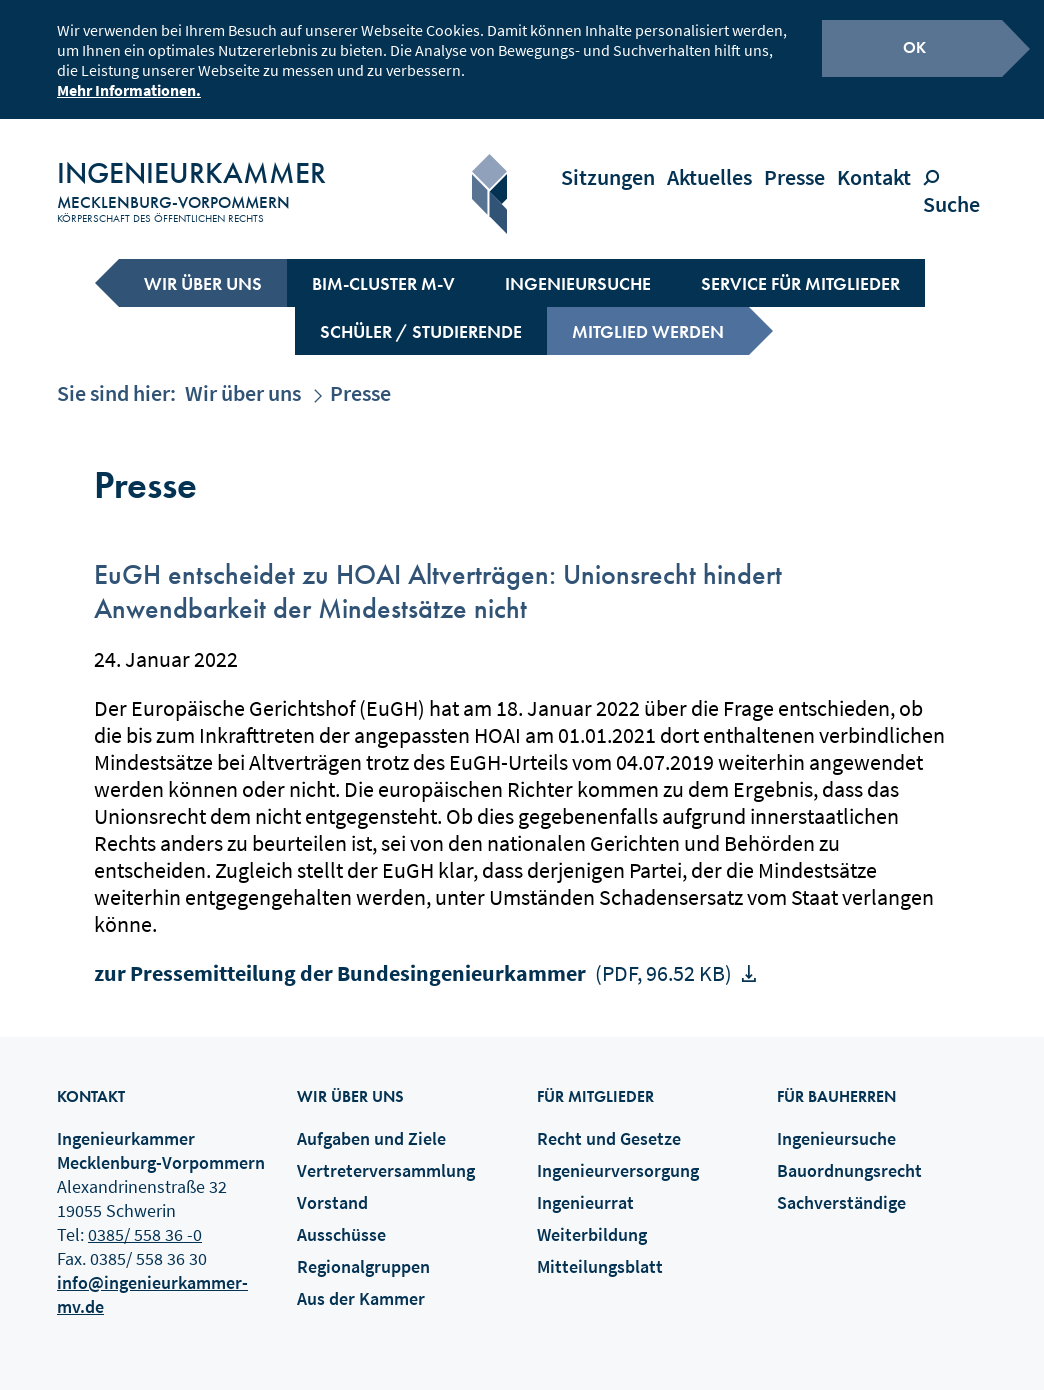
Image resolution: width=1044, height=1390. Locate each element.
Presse (794, 160)
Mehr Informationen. (129, 87)
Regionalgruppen (363, 1249)
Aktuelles (709, 160)
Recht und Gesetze (609, 1121)
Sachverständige (841, 1185)
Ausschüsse (341, 1217)
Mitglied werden (648, 314)
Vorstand (332, 1185)
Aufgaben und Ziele (371, 1121)
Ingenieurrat (585, 1185)
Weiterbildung (592, 1217)
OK (914, 44)
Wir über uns (203, 266)
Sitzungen (608, 160)
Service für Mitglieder (800, 266)
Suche (956, 173)
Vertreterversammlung (386, 1153)
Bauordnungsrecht (849, 1153)
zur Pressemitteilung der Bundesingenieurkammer (415, 956)
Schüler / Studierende (421, 314)
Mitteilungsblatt (600, 1249)
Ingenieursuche (578, 266)
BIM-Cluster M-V (383, 266)
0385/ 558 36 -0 (145, 1217)
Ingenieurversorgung (618, 1153)
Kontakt (874, 160)
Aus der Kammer (361, 1281)
